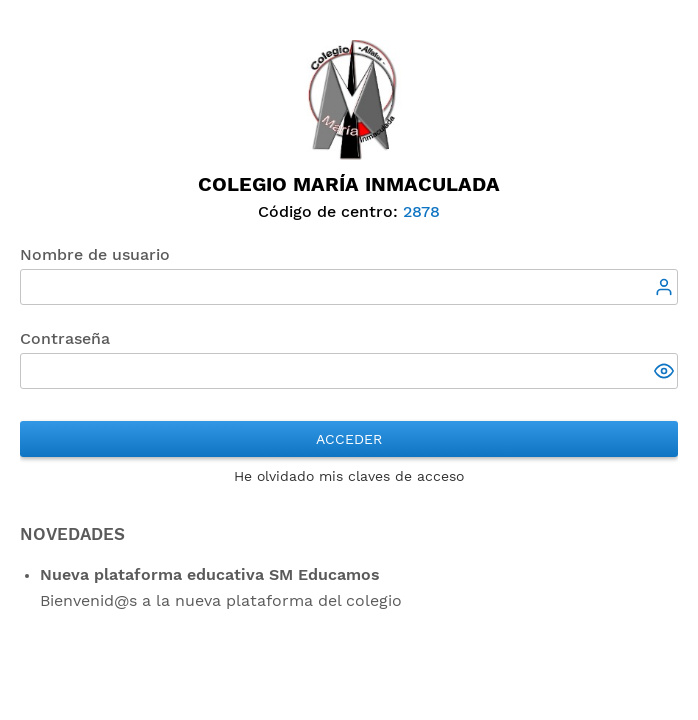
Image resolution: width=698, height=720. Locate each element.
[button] (666, 373)
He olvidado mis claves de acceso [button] (349, 476)
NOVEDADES (72, 534)
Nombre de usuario (95, 254)
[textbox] (349, 287)
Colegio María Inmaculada (349, 184)
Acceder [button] (349, 439)
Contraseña (65, 338)
